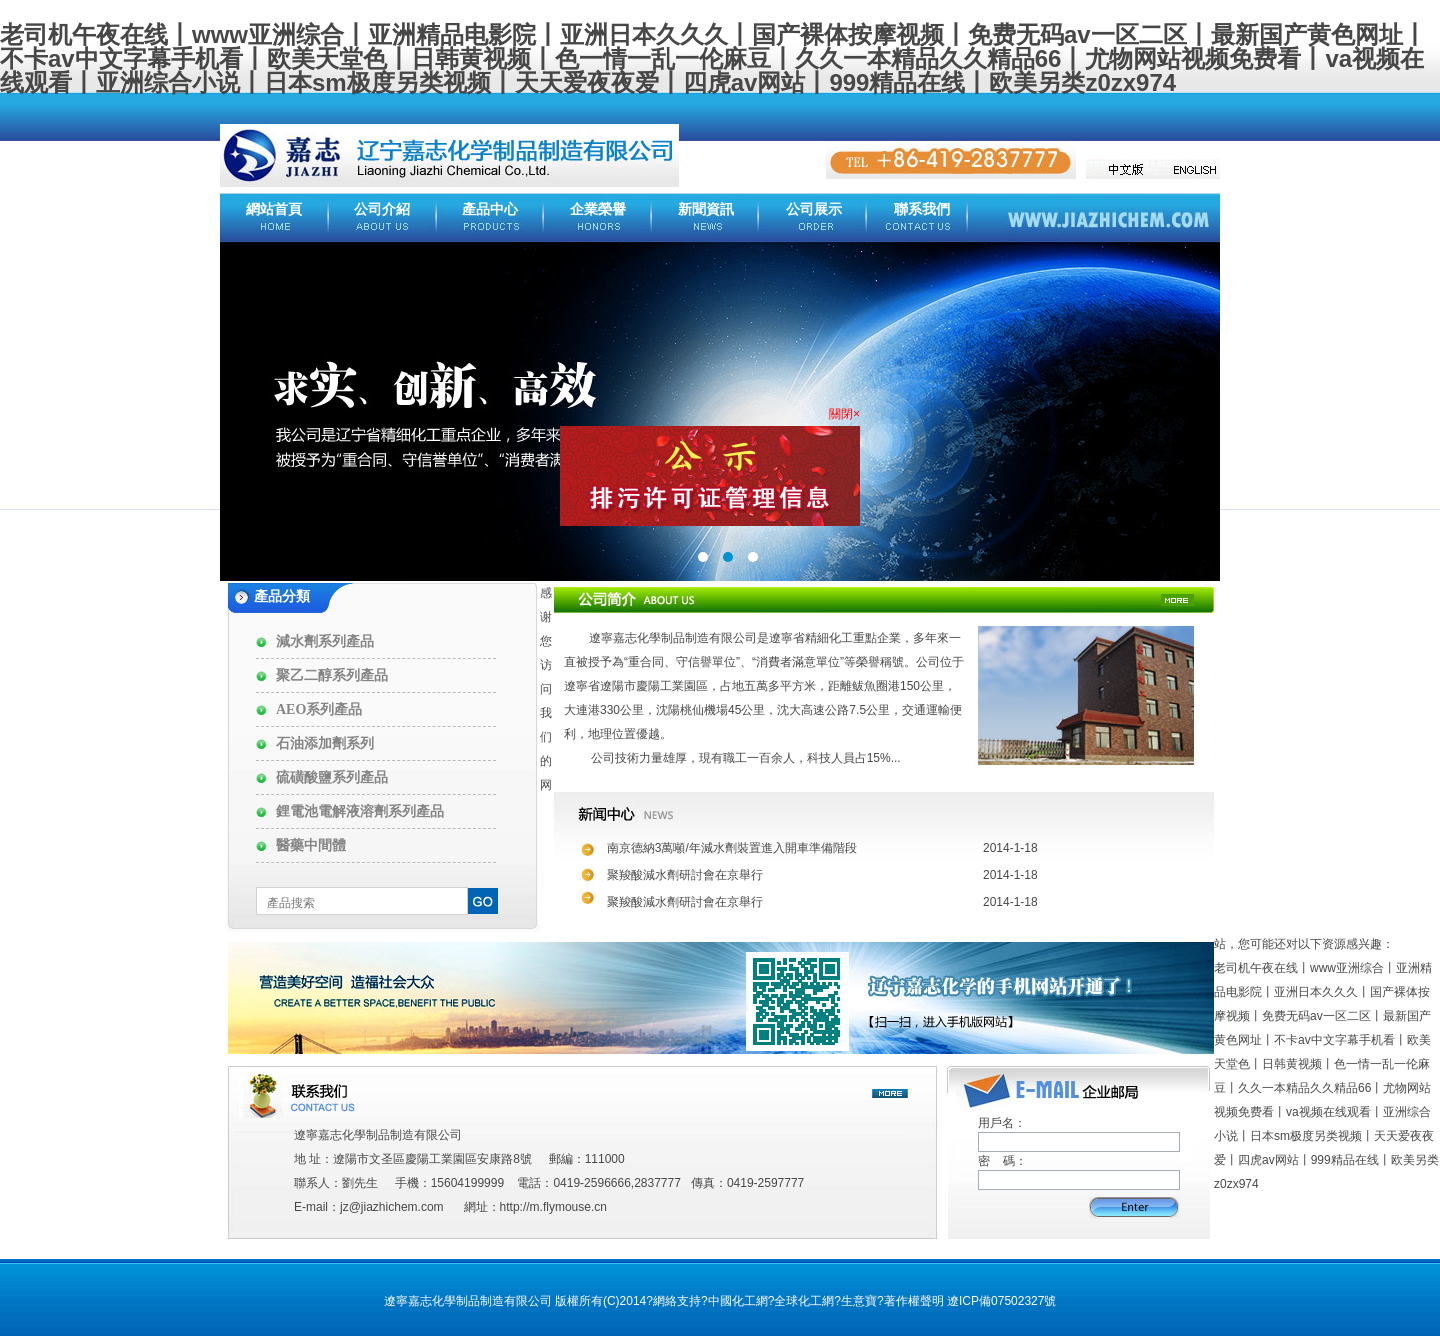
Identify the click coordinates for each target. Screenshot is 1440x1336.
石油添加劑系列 (325, 743)
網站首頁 (274, 209)
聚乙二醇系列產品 (332, 675)
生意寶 (859, 1301)
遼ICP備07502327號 (1001, 1301)
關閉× (839, 409)
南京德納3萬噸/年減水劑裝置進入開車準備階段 (732, 848)
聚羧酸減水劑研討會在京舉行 (685, 875)
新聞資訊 (706, 209)
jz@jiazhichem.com (392, 1207)
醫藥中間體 (311, 845)
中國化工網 (738, 1301)
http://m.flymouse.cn (553, 1207)
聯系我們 (922, 209)
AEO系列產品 (319, 709)
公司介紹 (382, 209)
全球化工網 (804, 1301)
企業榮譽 (598, 209)
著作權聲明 (914, 1301)
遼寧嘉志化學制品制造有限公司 (673, 638)
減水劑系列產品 (325, 641)
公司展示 (814, 209)
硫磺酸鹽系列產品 (332, 777)
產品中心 (490, 209)
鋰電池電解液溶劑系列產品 (360, 811)
